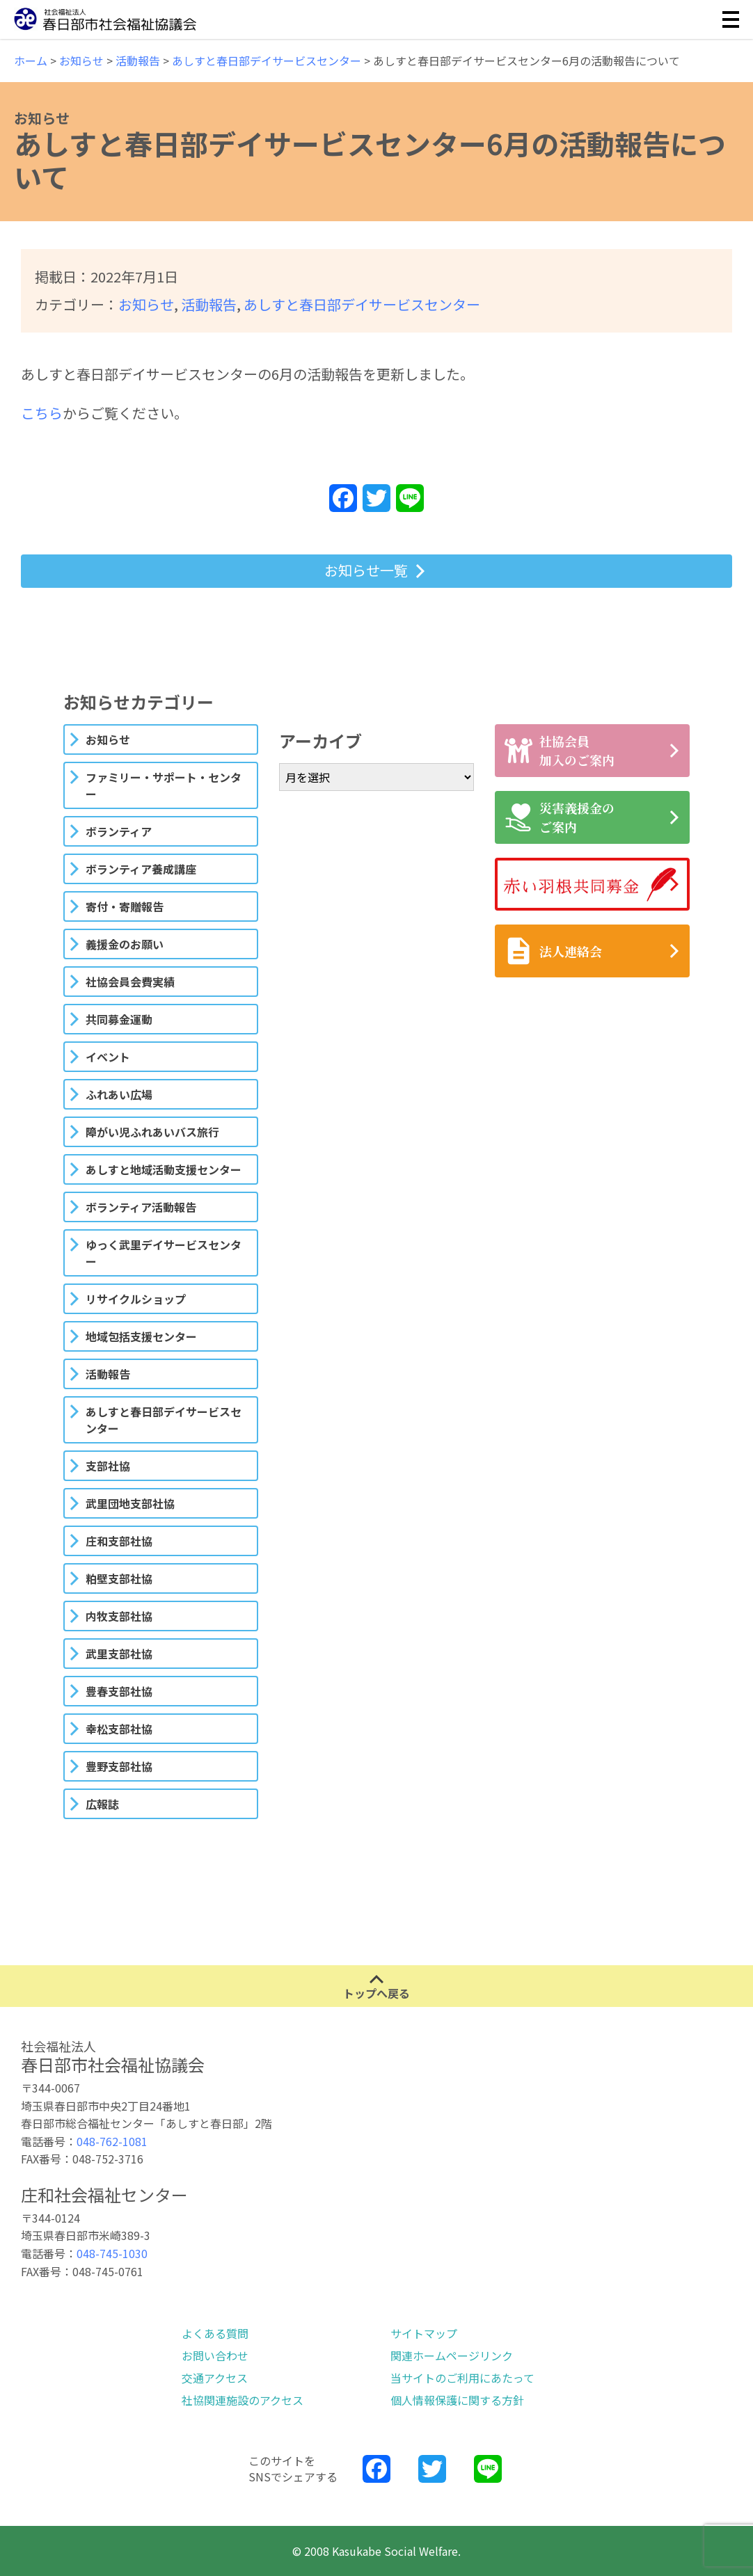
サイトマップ (423, 2333)
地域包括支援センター (141, 1336)
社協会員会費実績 (130, 981)
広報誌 (102, 1803)
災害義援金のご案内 (560, 817)
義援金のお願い (125, 944)
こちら (42, 413)
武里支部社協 (119, 1653)
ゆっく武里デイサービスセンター (163, 1253)
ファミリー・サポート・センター (163, 785)
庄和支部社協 (119, 1541)
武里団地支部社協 (130, 1503)
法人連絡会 (553, 951)
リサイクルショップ (136, 1298)
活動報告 (209, 304)
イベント (108, 1056)
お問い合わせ (215, 2355)
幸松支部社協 (119, 1728)
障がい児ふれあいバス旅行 (152, 1131)
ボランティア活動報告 (141, 1207)
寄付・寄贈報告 (125, 906)
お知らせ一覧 (366, 570)
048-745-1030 (112, 2253)
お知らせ (146, 304)
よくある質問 (215, 2333)
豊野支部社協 (119, 1766)
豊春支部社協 (119, 1691)
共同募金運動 (119, 1019)
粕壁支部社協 (119, 1578)
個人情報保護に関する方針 (457, 2400)
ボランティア (119, 831)
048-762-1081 (112, 2141)
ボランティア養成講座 (141, 869)
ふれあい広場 (119, 1094)
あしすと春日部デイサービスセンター (362, 304)
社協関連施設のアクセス (242, 2400)
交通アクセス (215, 2377)
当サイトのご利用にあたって (462, 2377)
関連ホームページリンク (451, 2355)
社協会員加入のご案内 (560, 750)
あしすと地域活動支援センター (163, 1169)
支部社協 (108, 1465)
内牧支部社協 (119, 1616)
